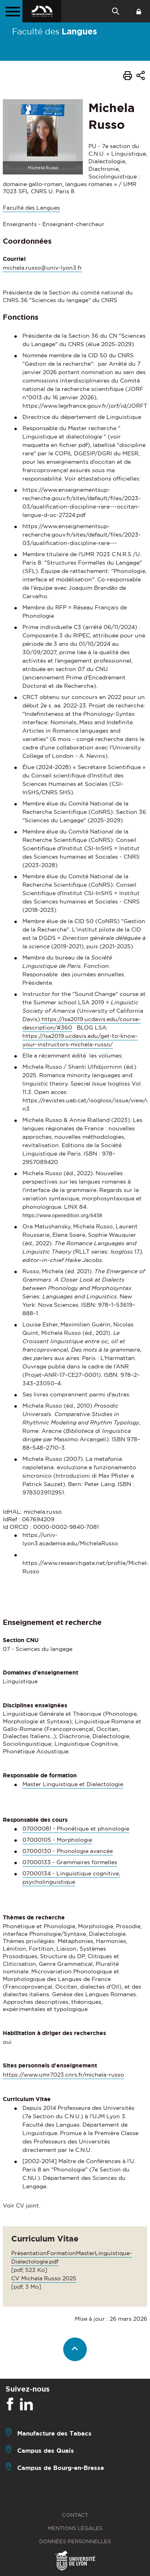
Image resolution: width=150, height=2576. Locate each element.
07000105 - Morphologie (57, 1840)
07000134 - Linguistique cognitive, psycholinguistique (71, 1877)
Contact (75, 2515)
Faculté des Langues (31, 207)
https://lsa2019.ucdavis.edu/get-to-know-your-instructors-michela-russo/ (80, 1040)
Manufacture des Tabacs (54, 2433)
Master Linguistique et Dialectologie (72, 1784)
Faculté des (54, 31)
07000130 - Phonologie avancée (67, 1851)
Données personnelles (75, 2541)
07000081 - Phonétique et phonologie (75, 1828)
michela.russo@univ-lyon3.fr (42, 267)
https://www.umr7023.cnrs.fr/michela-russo (63, 2074)
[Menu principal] (11, 11)
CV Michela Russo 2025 (43, 2278)
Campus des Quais (45, 2450)
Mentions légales (75, 2528)
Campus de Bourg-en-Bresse (60, 2467)
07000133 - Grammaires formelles (69, 1862)
